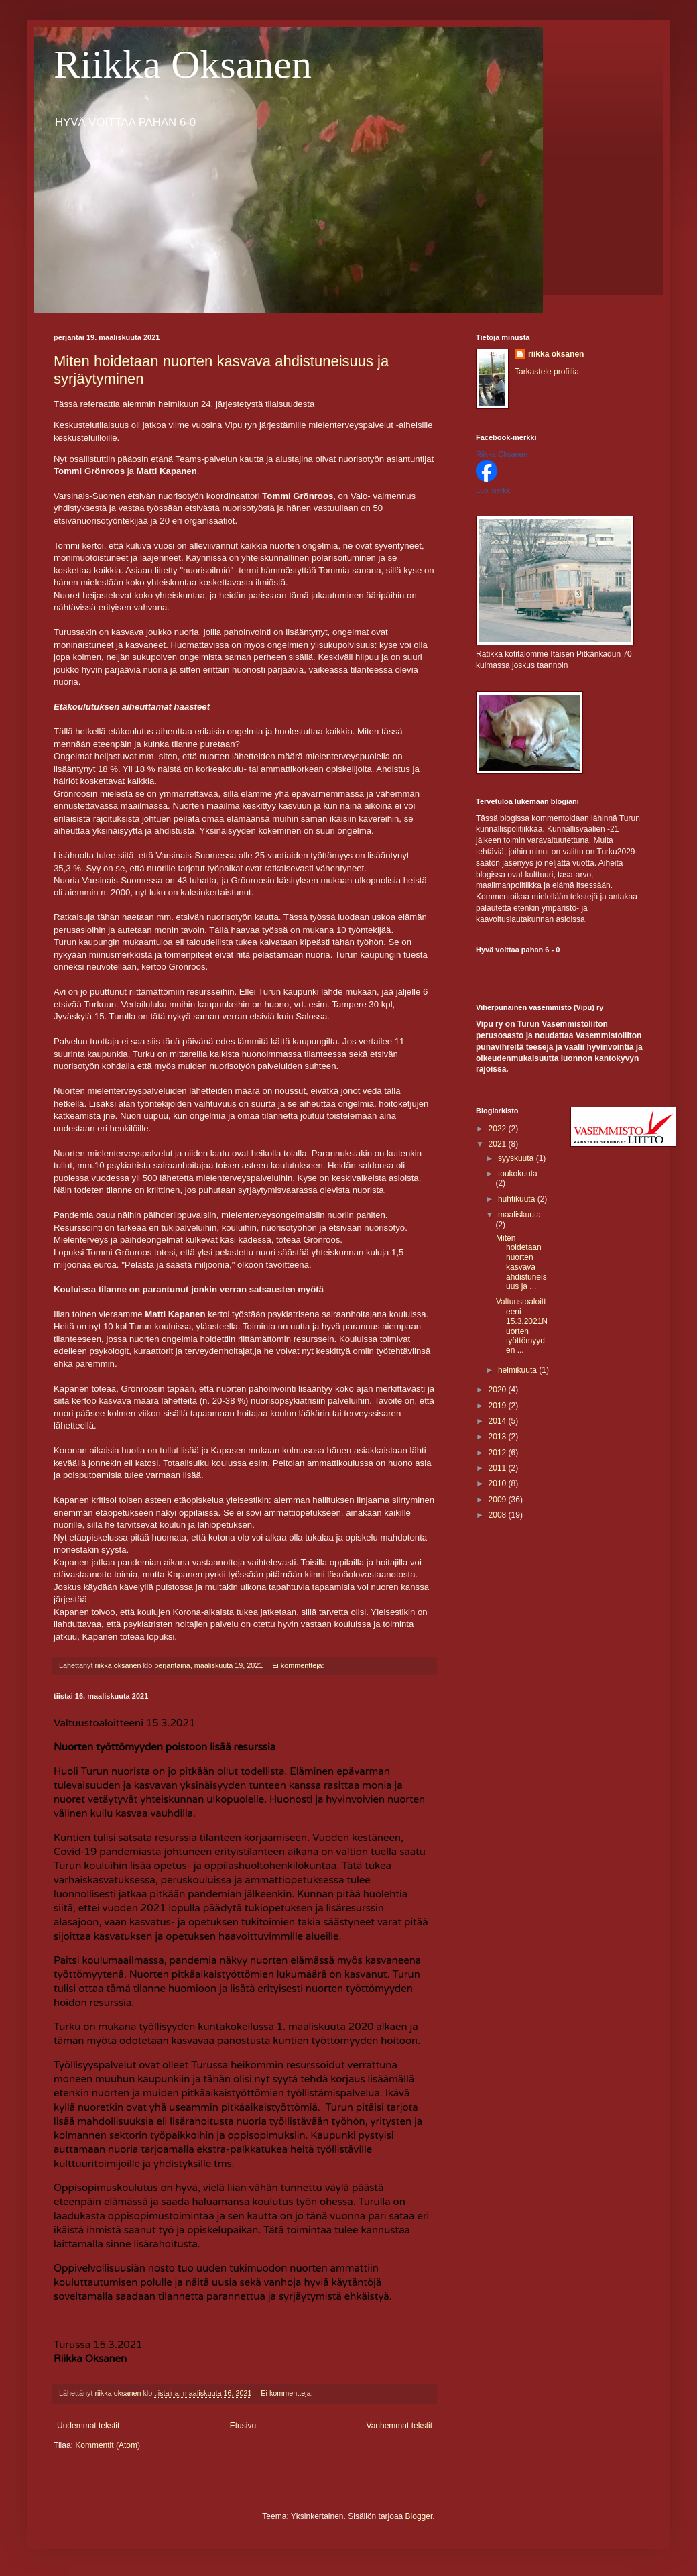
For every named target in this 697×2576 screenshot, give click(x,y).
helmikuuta (518, 1370)
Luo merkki (494, 490)
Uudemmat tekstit (88, 2425)
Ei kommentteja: (299, 1665)
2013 (499, 1436)
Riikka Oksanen (183, 64)
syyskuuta (517, 1158)
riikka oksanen (556, 354)
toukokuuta (517, 1173)
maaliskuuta (519, 1214)
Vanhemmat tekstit (399, 2425)
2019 (499, 1405)
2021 (499, 1144)
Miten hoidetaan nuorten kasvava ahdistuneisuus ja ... (521, 1262)
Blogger (419, 2516)
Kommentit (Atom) (107, 2445)
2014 (499, 1421)
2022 (499, 1128)
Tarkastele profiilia (547, 371)
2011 (499, 1468)
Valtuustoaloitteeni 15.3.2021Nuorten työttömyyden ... (522, 1326)
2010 (499, 1483)
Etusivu (243, 2425)
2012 (499, 1452)
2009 (499, 1499)
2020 (499, 1389)
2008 (499, 1515)
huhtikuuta (517, 1199)
